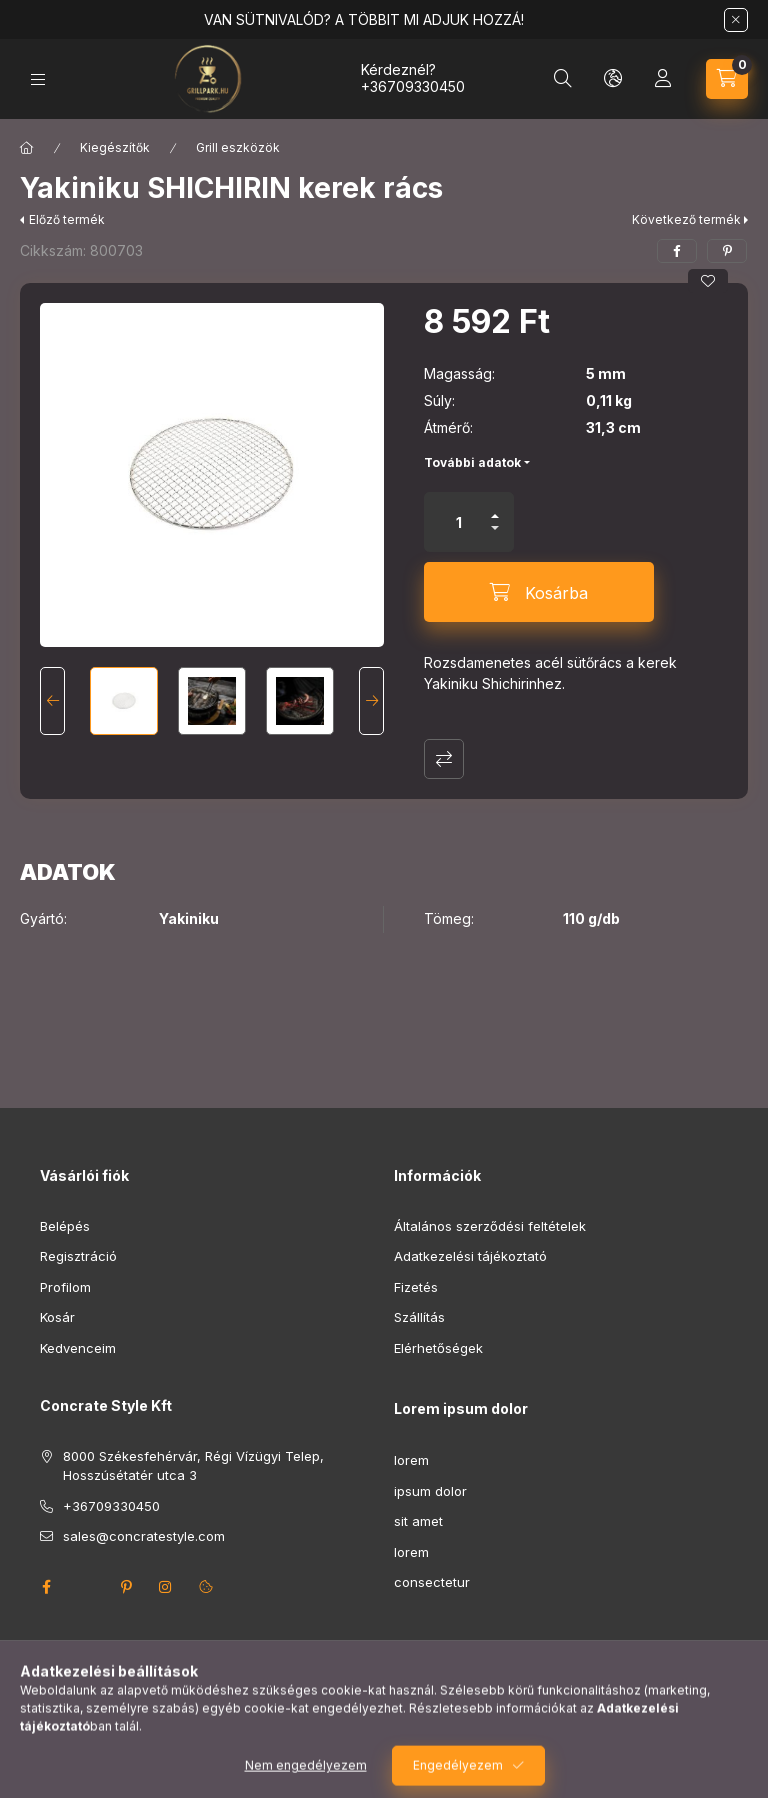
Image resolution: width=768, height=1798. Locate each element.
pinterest (126, 1587)
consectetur (432, 1582)
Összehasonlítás (444, 759)
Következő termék (686, 219)
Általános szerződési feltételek (490, 1226)
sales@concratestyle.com (144, 1536)
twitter (86, 1587)
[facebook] (677, 251)
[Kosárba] (539, 592)
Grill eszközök (238, 147)
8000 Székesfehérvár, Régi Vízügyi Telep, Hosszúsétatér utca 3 (193, 1466)
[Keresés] (563, 79)
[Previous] (52, 701)
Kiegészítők (115, 147)
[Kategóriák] (38, 79)
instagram (166, 1587)
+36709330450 (413, 86)
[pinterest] (727, 251)
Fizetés (416, 1287)
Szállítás (419, 1317)
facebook (46, 1587)
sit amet (418, 1521)
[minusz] (495, 536)
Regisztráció (78, 1256)
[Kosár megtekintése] (727, 79)
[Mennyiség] (459, 522)
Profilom (65, 1287)
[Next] (371, 701)
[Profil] (663, 79)
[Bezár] (736, 20)
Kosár (57, 1317)
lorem (411, 1460)
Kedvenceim (78, 1348)
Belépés (65, 1226)
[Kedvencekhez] (708, 281)
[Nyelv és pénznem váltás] (613, 79)
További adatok (472, 462)
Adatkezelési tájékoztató (470, 1256)
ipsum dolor (430, 1491)
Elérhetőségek (438, 1348)
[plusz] (495, 507)
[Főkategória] (27, 148)
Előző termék (67, 219)
